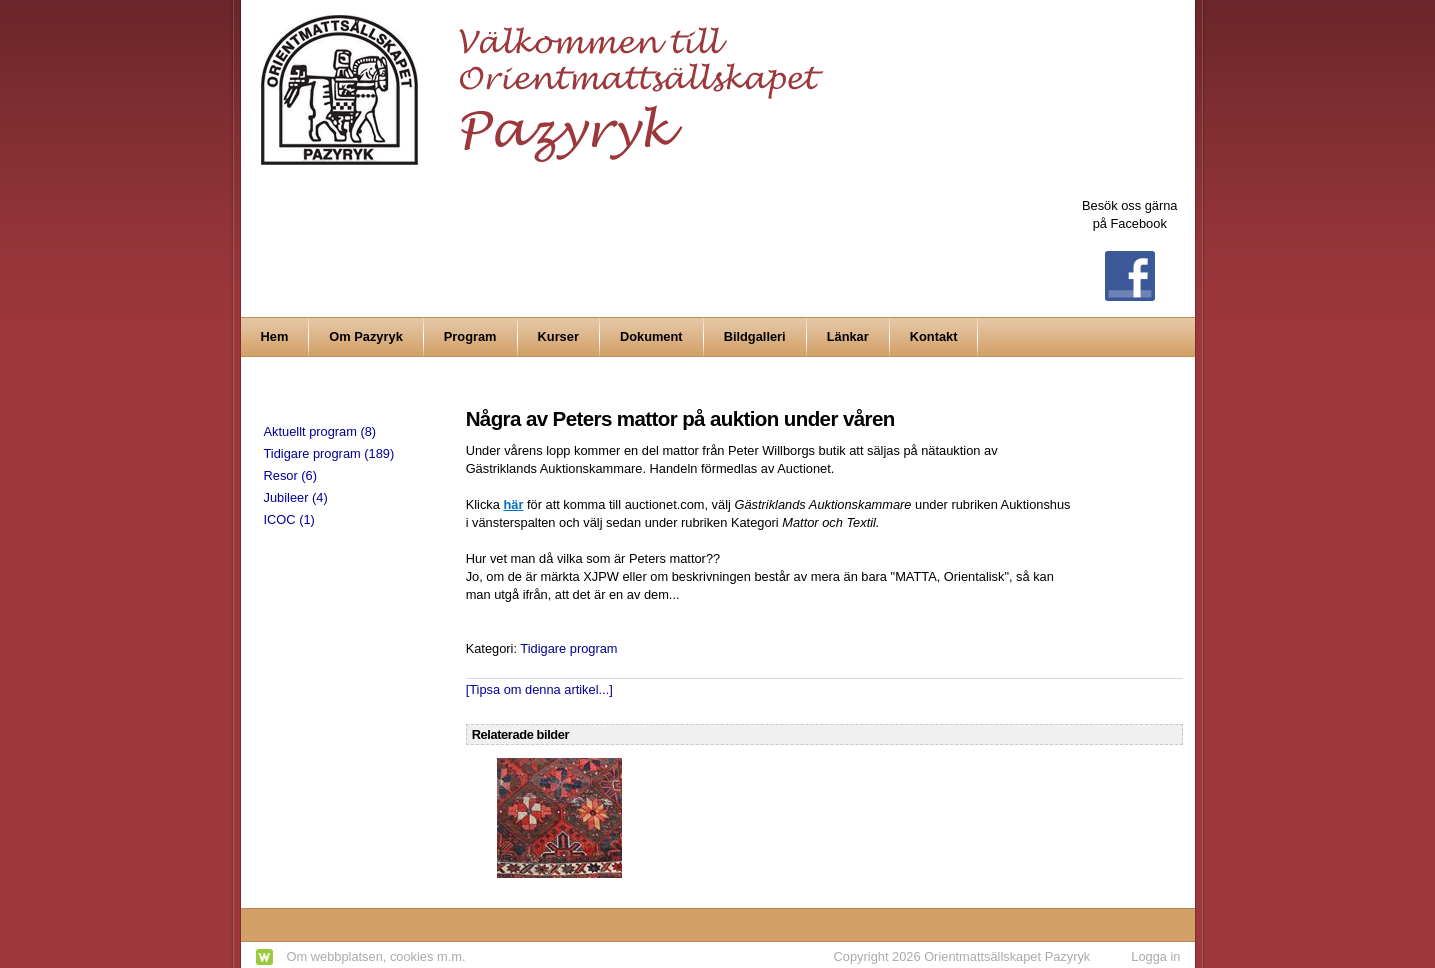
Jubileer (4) (296, 497)
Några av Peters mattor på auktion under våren (680, 418)
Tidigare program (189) (329, 453)
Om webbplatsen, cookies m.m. (376, 956)
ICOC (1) (289, 519)
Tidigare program (568, 648)
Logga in (1155, 956)
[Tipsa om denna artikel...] (539, 689)
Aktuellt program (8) (320, 431)
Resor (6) (290, 475)
